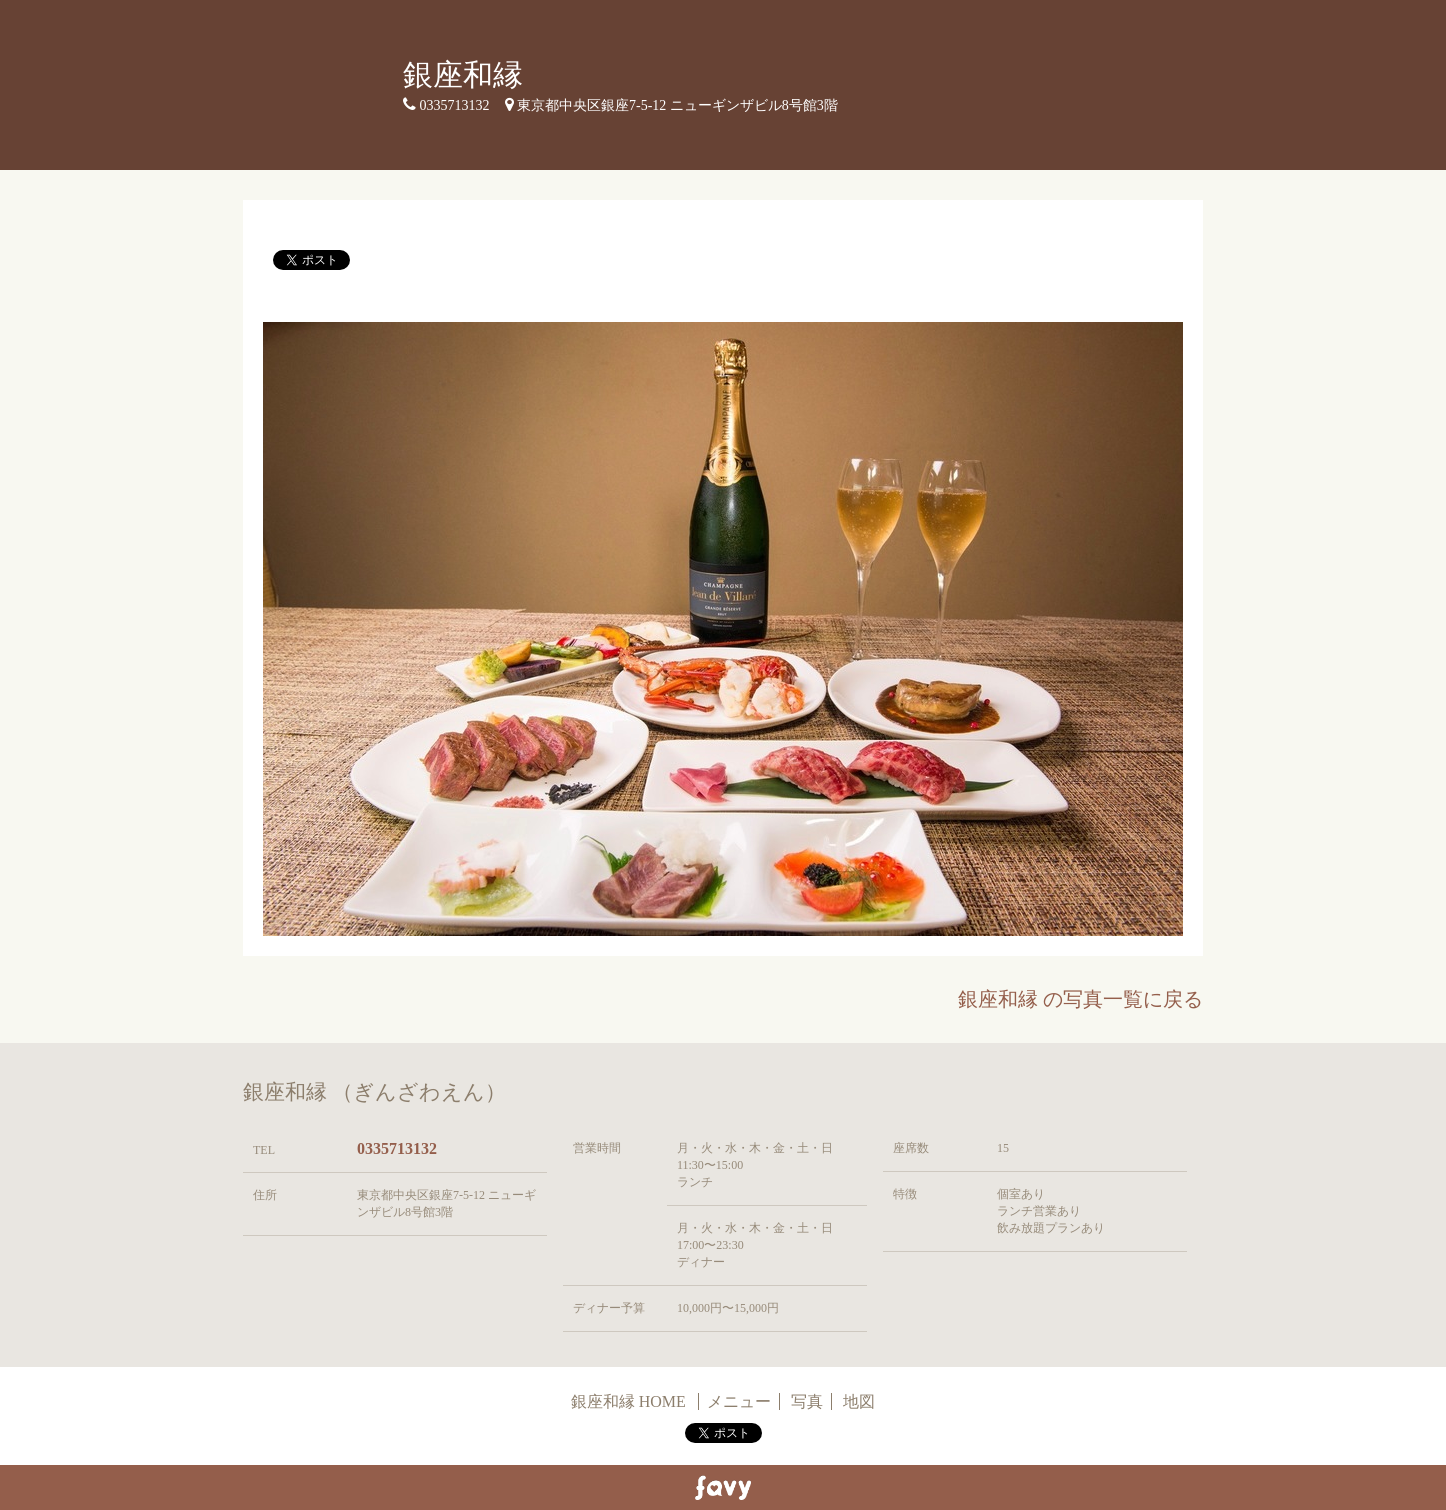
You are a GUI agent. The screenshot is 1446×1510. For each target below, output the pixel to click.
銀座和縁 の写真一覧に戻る (1080, 999)
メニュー (739, 1401)
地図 (859, 1401)
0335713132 (397, 1148)
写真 (807, 1401)
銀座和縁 (463, 74)
